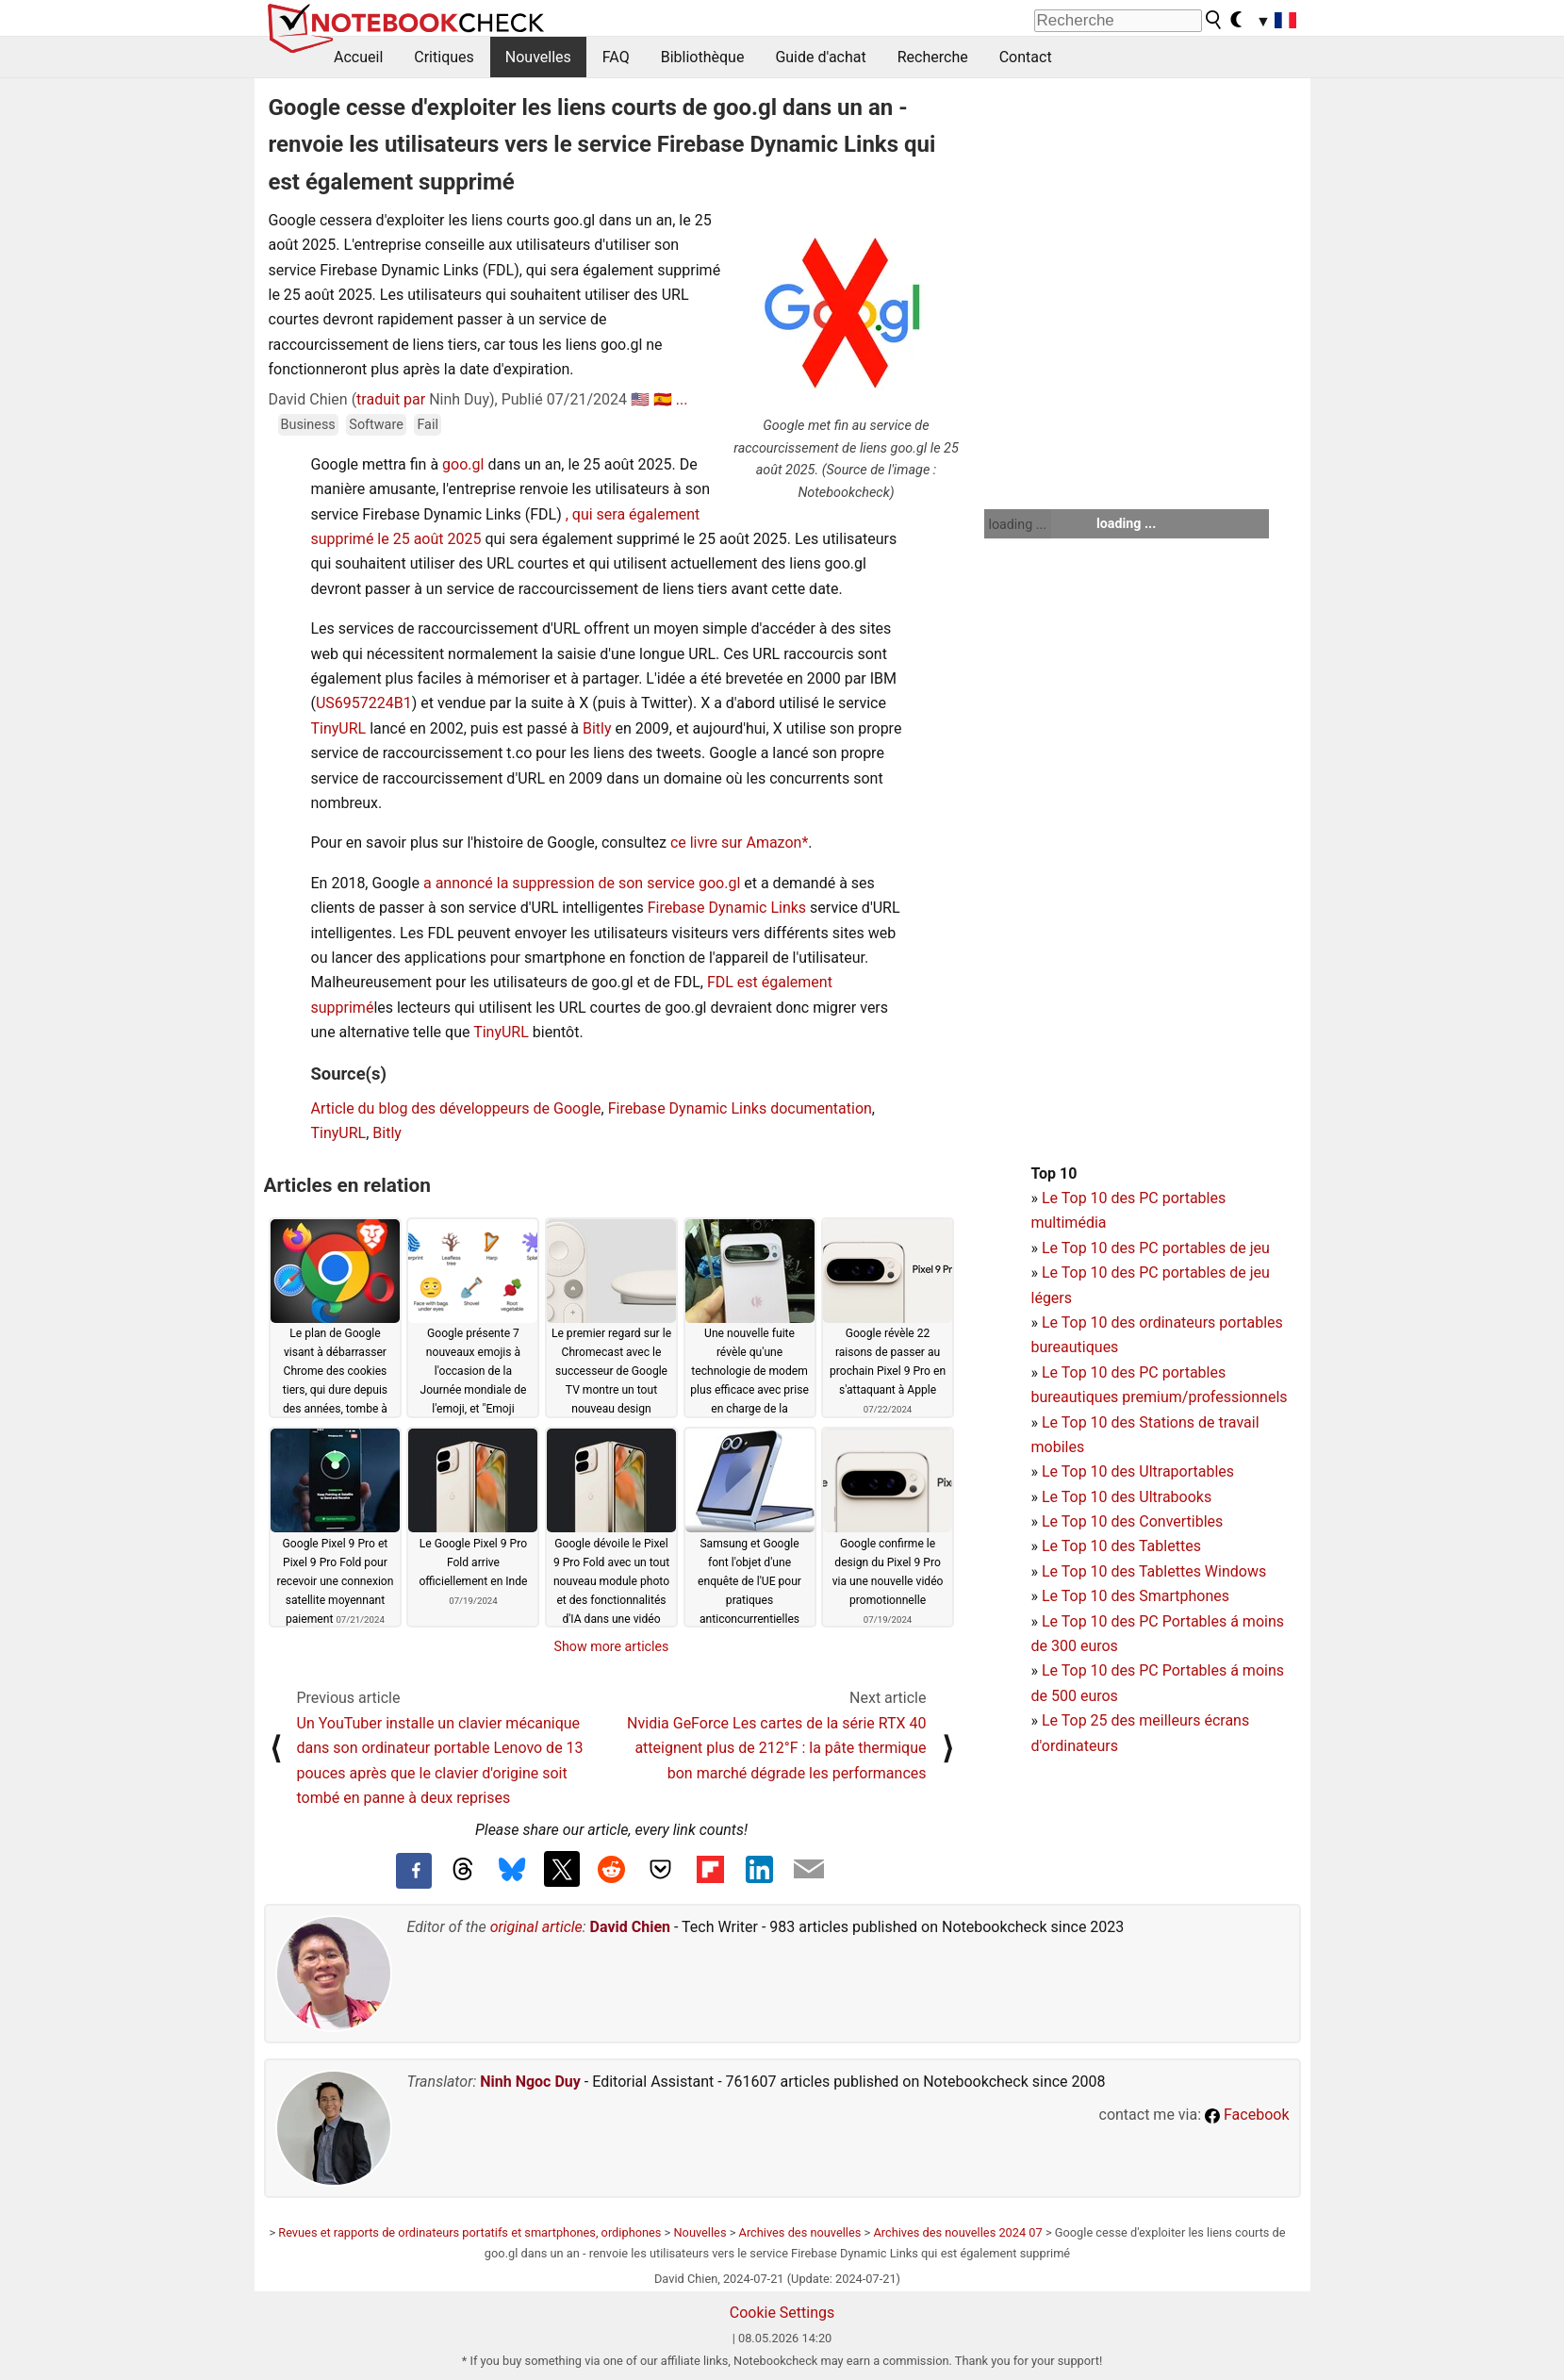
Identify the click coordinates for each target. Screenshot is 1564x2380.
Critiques (444, 57)
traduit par (390, 399)
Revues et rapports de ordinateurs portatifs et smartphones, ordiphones (469, 2232)
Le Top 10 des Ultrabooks (1126, 1497)
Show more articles (611, 1646)
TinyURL (339, 728)
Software (376, 425)
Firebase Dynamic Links (727, 908)
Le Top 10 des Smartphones (1135, 1596)
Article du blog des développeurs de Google (456, 1108)
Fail (427, 425)
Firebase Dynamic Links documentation (740, 1108)
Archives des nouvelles (800, 2232)
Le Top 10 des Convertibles (1132, 1521)
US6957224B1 (364, 703)
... (682, 399)
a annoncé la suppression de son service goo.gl (581, 883)
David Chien (630, 1927)
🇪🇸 (662, 399)
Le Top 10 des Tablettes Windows (1154, 1571)
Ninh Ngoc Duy (530, 2082)
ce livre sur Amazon (736, 842)
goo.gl (463, 464)
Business (308, 425)
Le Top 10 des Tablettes (1121, 1546)
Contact (1025, 57)
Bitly (597, 728)
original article (536, 1927)
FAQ (616, 57)
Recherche (932, 57)
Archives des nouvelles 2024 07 (957, 2232)
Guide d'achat (820, 57)
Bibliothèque (703, 57)
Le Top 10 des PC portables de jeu (1156, 1248)
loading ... (1017, 524)
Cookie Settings (782, 2313)
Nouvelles (538, 57)
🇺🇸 (640, 399)
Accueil (358, 57)
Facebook (1247, 2115)
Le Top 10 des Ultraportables (1138, 1471)
